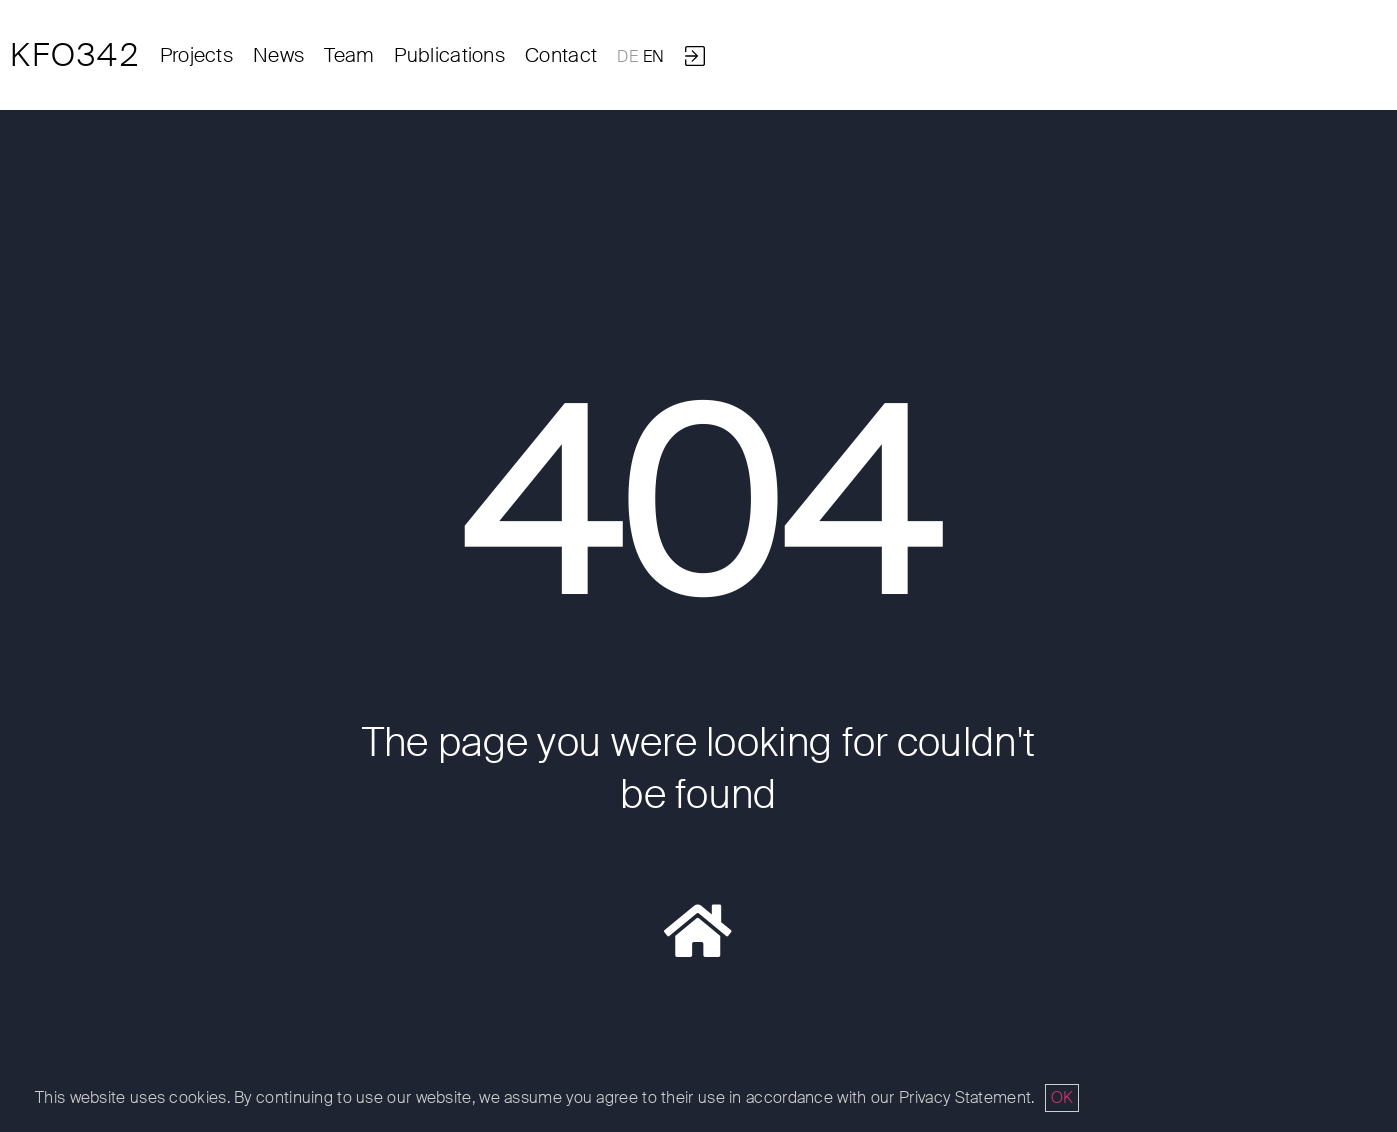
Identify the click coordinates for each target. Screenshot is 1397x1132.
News (278, 55)
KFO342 (75, 55)
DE (627, 56)
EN (654, 56)
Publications (449, 55)
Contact (561, 55)
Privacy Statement (965, 1097)
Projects (196, 55)
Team (349, 55)
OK (1062, 1097)
